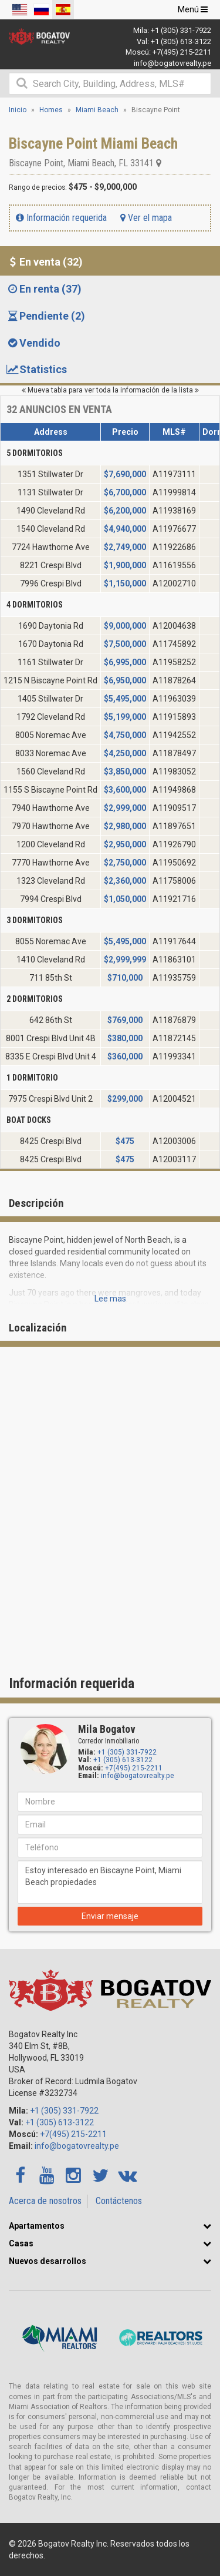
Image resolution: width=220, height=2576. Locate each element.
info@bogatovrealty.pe (172, 63)
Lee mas (110, 1298)
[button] (207, 2226)
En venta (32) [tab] (44, 262)
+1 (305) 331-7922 (181, 30)
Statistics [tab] (36, 369)
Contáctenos (119, 2200)
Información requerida (61, 217)
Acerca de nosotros (45, 2200)
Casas (21, 2243)
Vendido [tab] (33, 343)
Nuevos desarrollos (47, 2261)
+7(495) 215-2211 (182, 52)
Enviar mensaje (110, 1916)
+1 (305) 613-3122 (181, 41)
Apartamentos (37, 2225)
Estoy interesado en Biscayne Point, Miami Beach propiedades (110, 1882)
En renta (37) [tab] (44, 289)
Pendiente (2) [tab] (45, 316)
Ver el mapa (146, 217)
